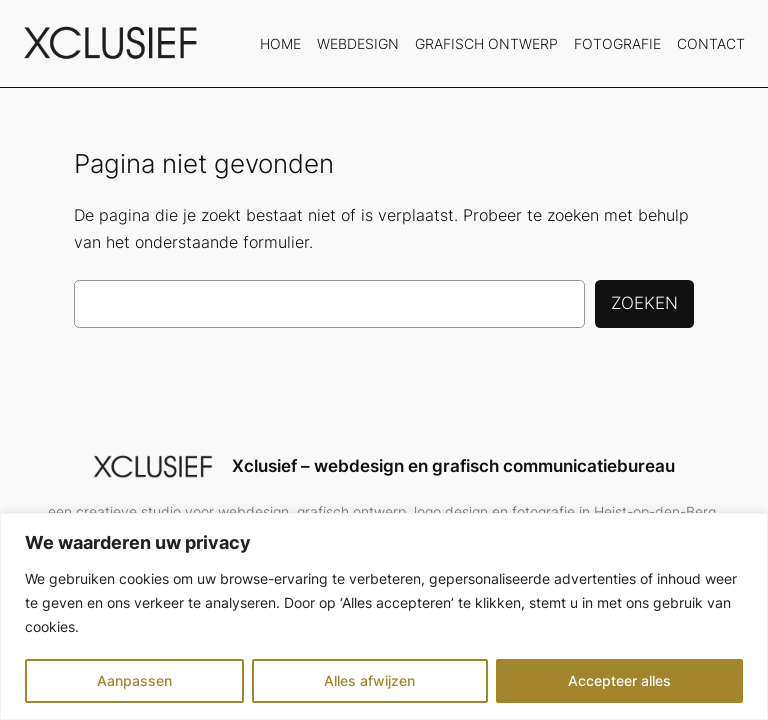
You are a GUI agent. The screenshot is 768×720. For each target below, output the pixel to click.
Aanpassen (134, 680)
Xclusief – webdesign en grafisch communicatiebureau (453, 466)
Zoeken (644, 303)
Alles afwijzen (369, 680)
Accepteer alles (619, 680)
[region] (384, 616)
